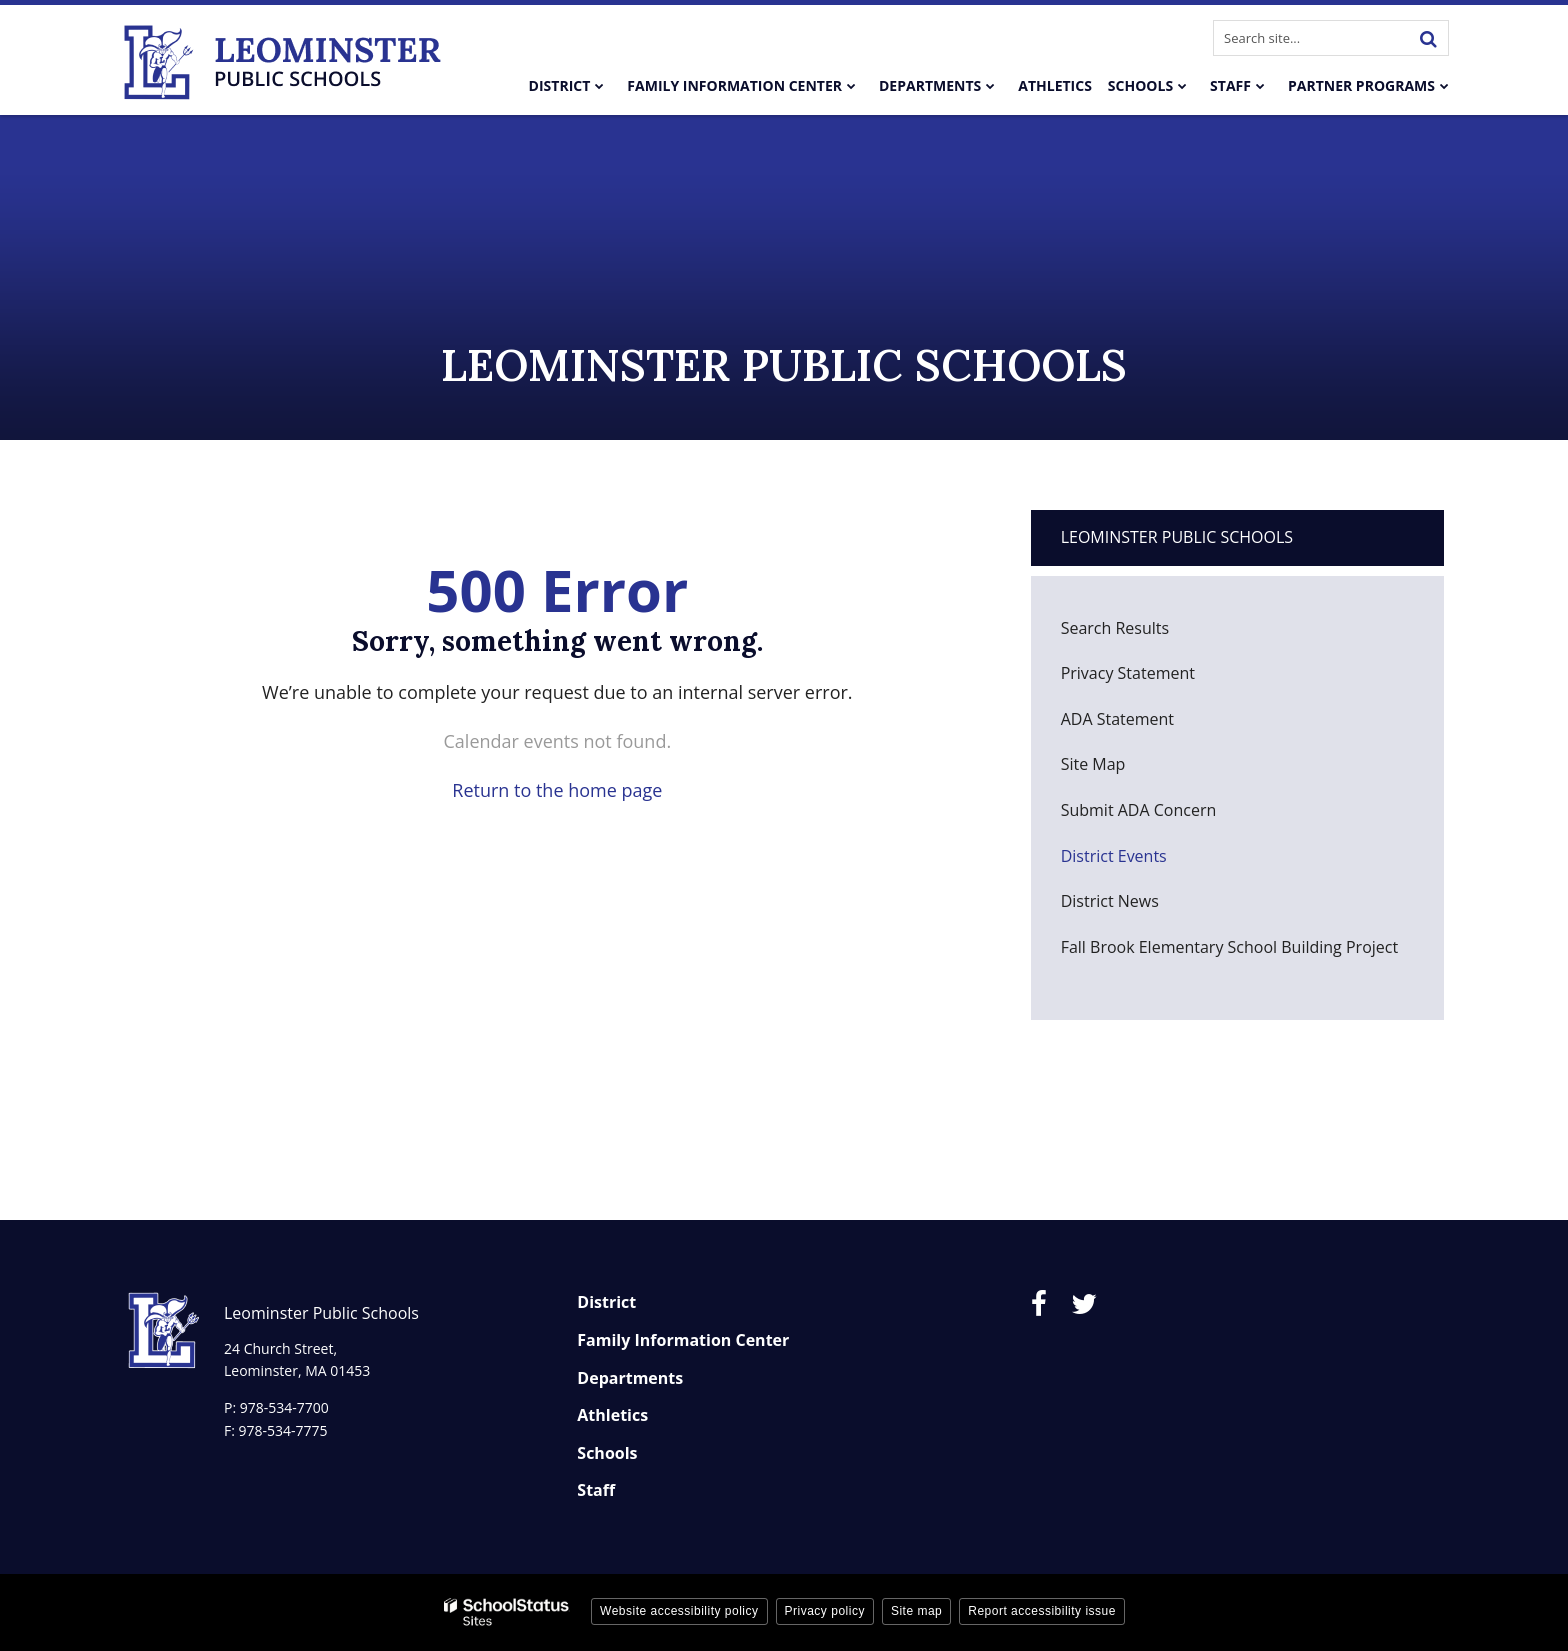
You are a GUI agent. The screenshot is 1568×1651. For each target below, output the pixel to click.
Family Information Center (683, 1340)
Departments (630, 1378)
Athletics (612, 1415)
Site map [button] (916, 1611)
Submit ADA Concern (1139, 810)
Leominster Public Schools (1177, 537)
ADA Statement (1117, 719)
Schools (607, 1453)
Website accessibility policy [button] (679, 1611)
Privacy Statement (1128, 673)
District (606, 1302)
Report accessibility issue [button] (1042, 1611)
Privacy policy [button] (825, 1611)
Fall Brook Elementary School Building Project (1229, 947)
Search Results (1115, 628)
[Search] (1428, 38)
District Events (1114, 856)
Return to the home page (557, 790)
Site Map (1093, 764)
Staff (596, 1490)
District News (1110, 901)
